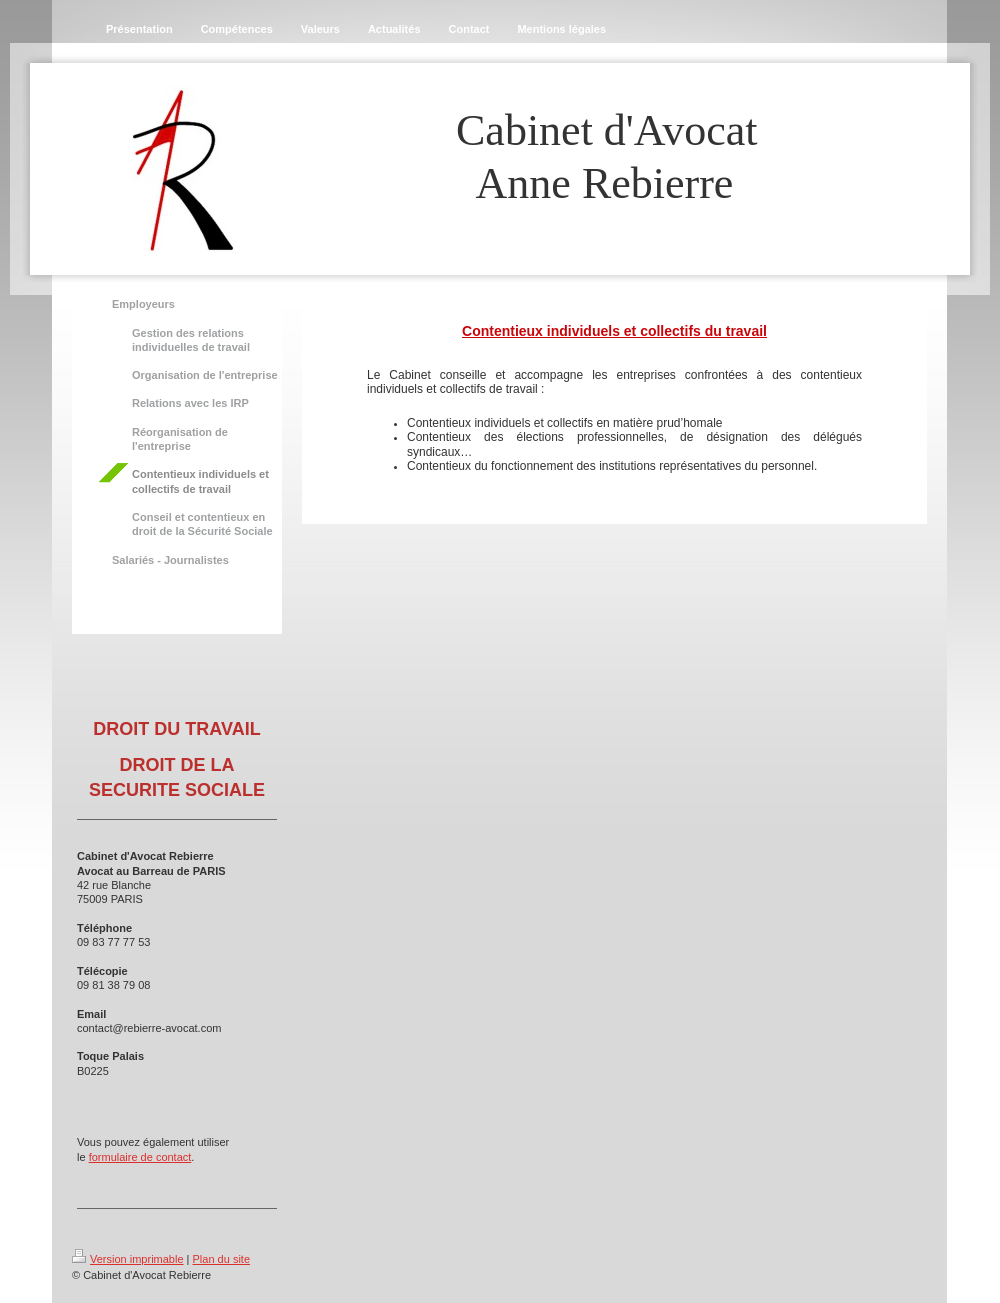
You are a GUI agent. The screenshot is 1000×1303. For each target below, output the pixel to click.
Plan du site (221, 1259)
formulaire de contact (140, 1157)
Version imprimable (128, 1259)
